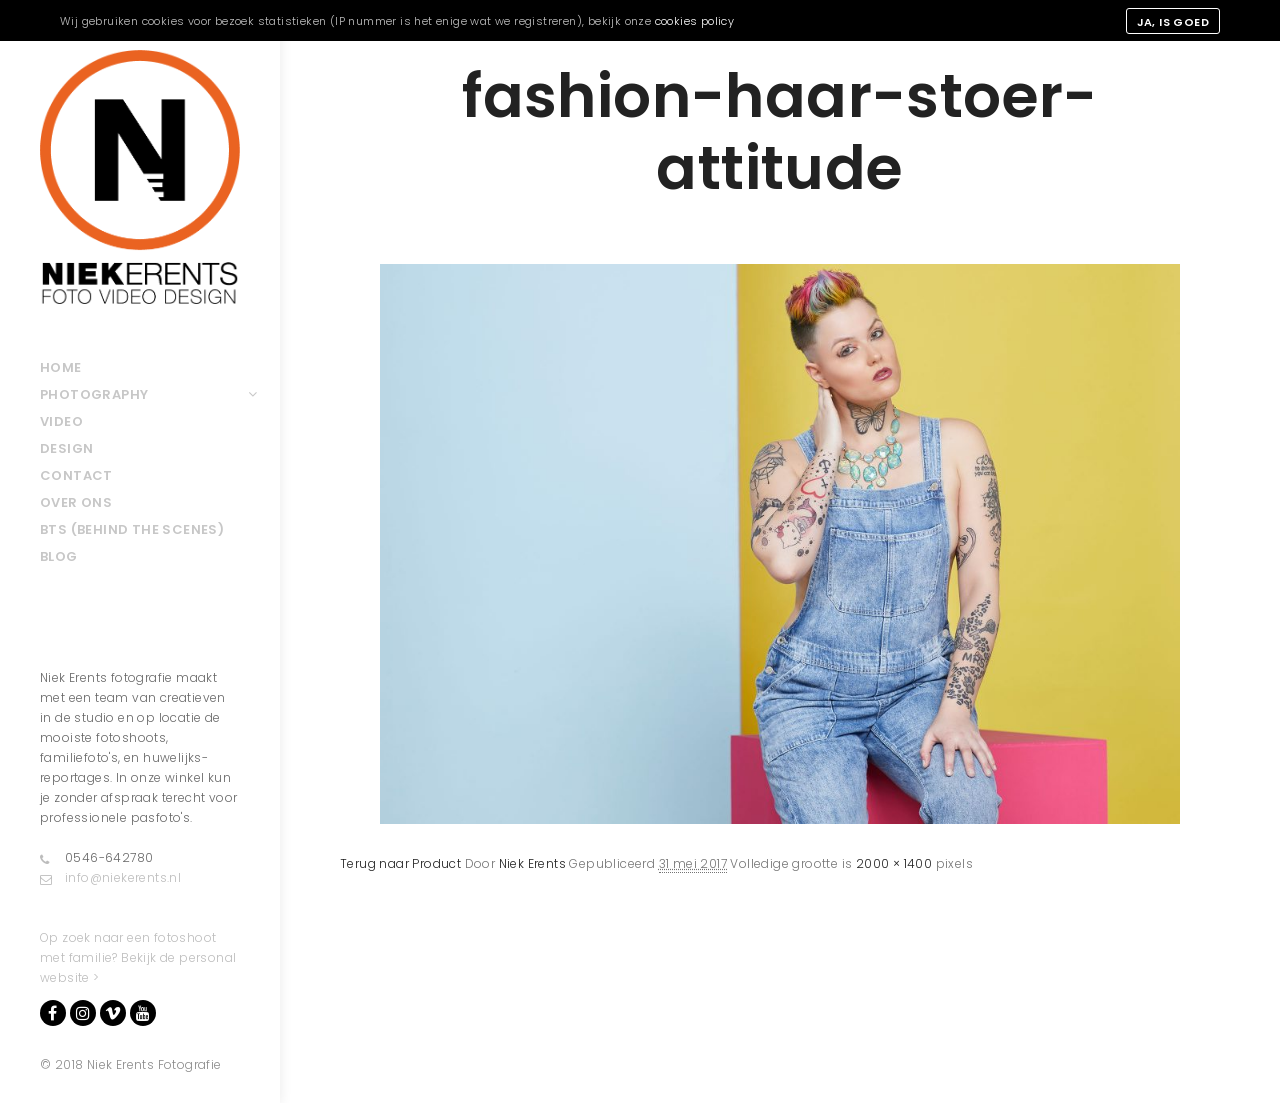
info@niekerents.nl (110, 878)
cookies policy (695, 21)
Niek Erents (532, 863)
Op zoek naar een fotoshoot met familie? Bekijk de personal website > (138, 957)
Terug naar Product (400, 863)
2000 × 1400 (894, 863)
